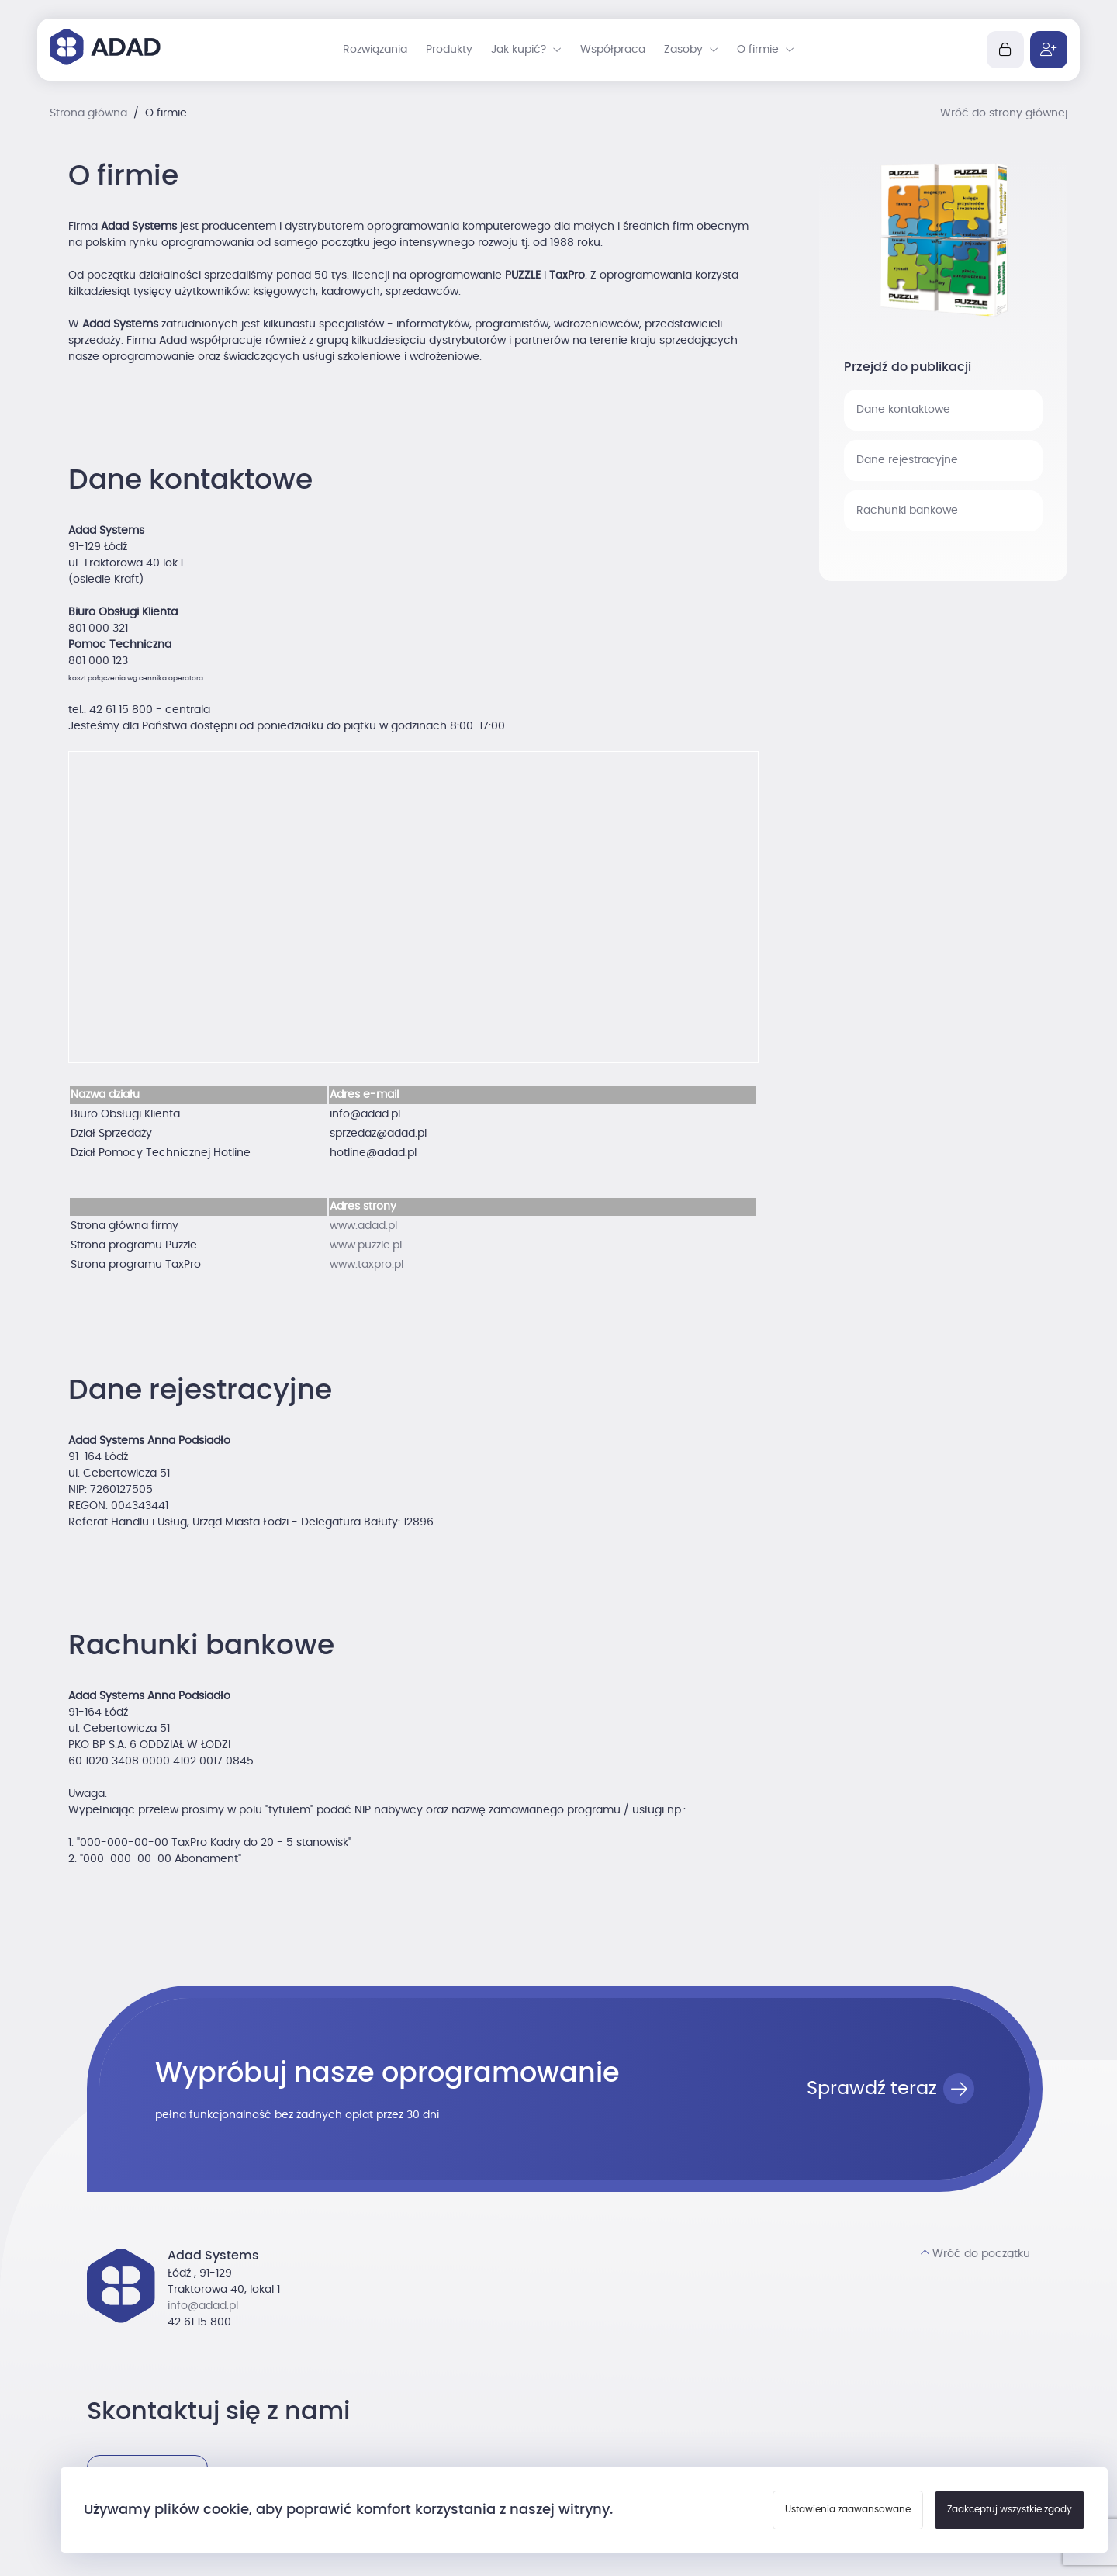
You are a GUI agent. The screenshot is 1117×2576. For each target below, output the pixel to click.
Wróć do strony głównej (1003, 113)
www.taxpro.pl (366, 1264)
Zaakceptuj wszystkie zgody (1009, 2509)
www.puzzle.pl (366, 1245)
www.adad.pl (363, 1225)
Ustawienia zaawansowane (848, 2509)
